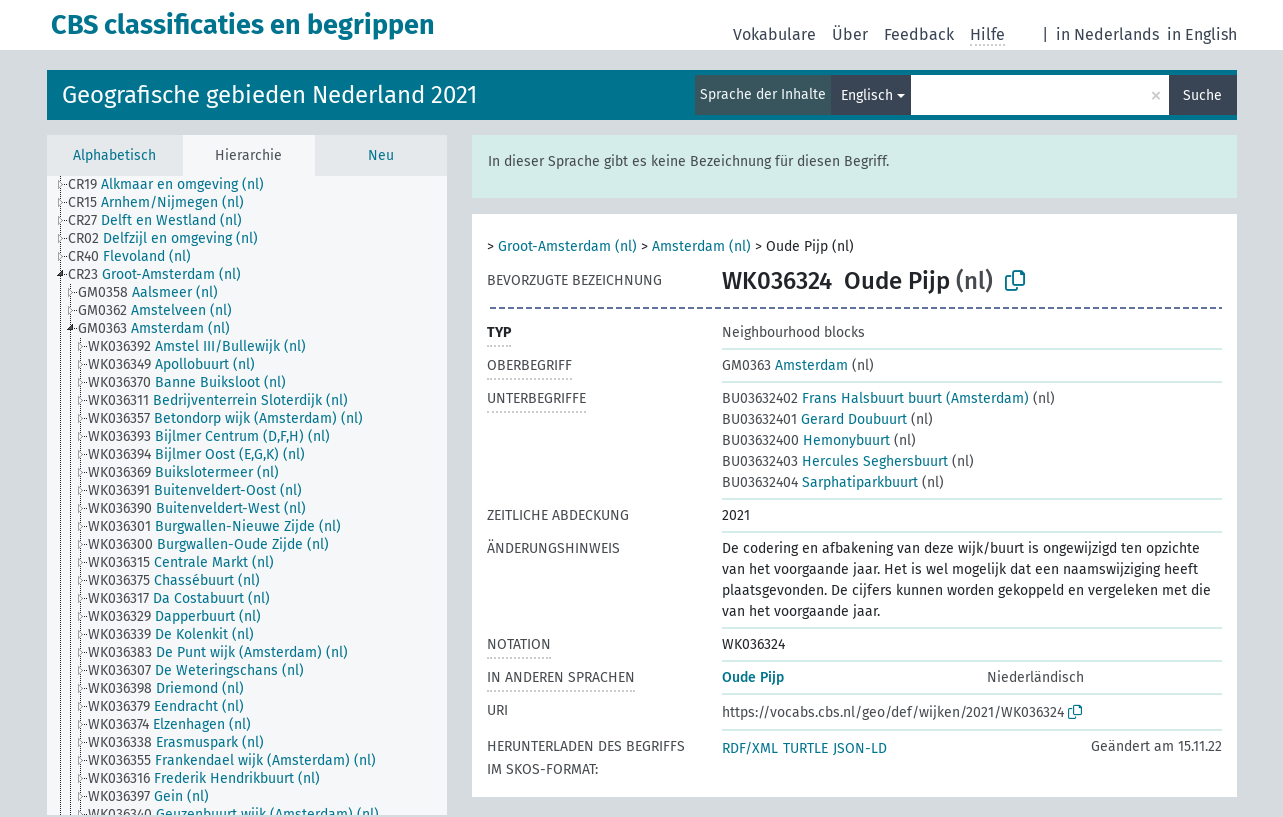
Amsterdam (785, 365)
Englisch (867, 95)
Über (850, 34)
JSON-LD (860, 748)
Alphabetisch (114, 155)
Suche (1202, 95)
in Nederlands (1107, 34)
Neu (381, 155)
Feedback (919, 34)
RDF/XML (750, 748)
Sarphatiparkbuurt (820, 482)
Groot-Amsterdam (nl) (567, 246)
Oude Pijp (753, 677)
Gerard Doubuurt (814, 419)
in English (1202, 34)
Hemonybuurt (806, 440)
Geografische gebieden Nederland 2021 (269, 95)
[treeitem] (174, 185)
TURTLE (805, 748)
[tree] (247, 495)
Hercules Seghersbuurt (835, 461)
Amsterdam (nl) (701, 246)
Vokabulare (774, 34)
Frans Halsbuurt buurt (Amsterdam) (875, 398)
